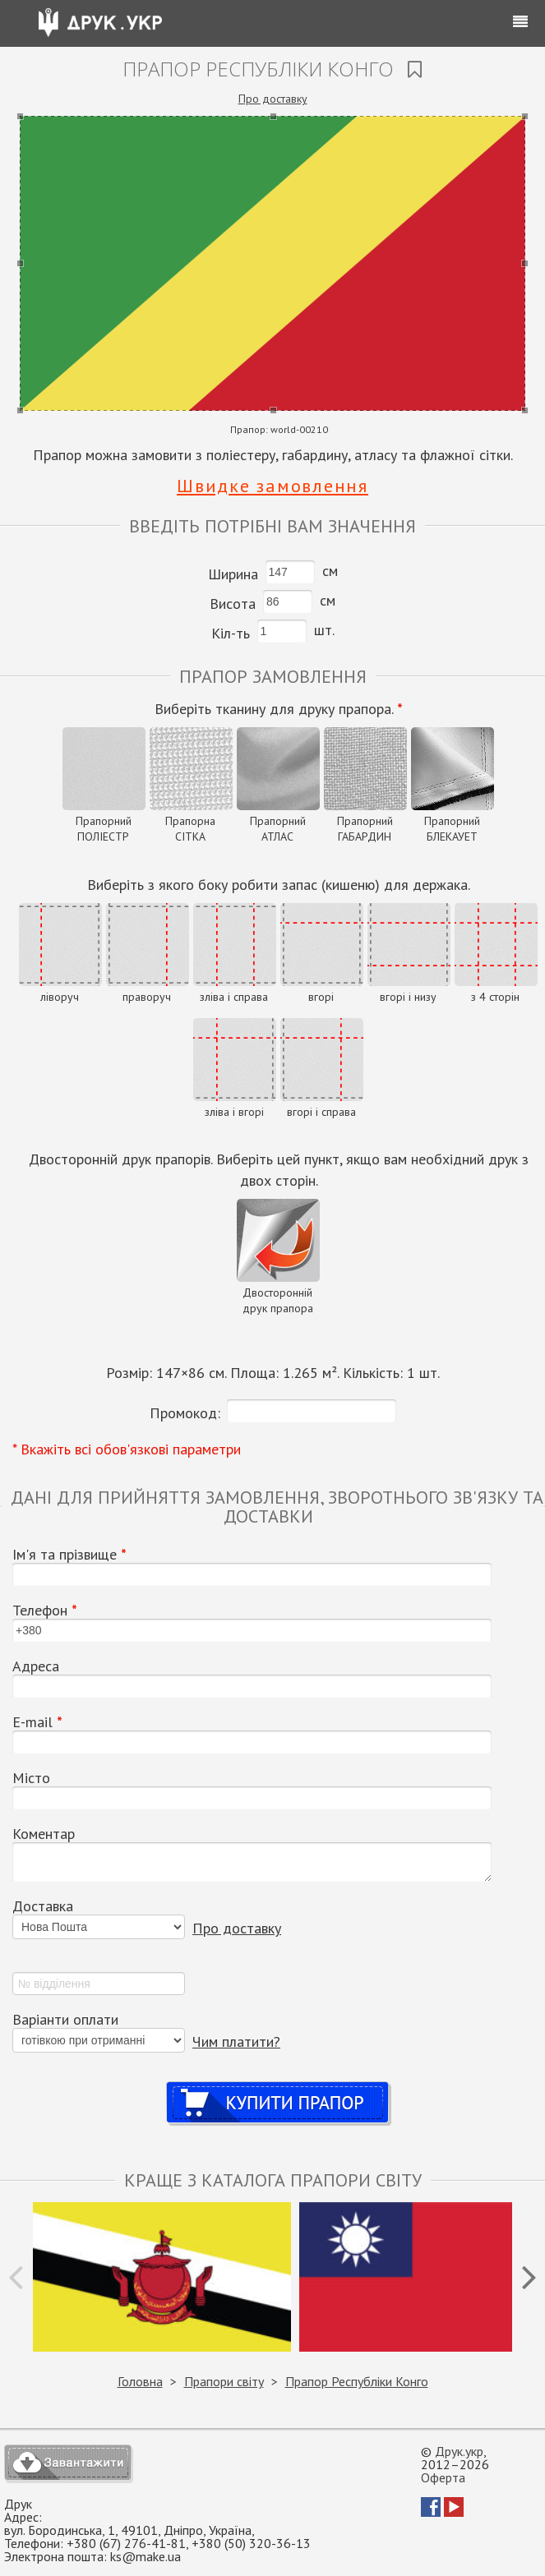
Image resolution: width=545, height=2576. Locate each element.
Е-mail (37, 1722)
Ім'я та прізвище (69, 1554)
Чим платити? (236, 2041)
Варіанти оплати (65, 2019)
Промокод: (185, 1412)
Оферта (443, 2477)
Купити (279, 2086)
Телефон (44, 1610)
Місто (31, 1778)
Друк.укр (459, 2451)
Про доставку (272, 98)
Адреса (35, 1666)
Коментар (43, 1834)
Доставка (42, 1906)
